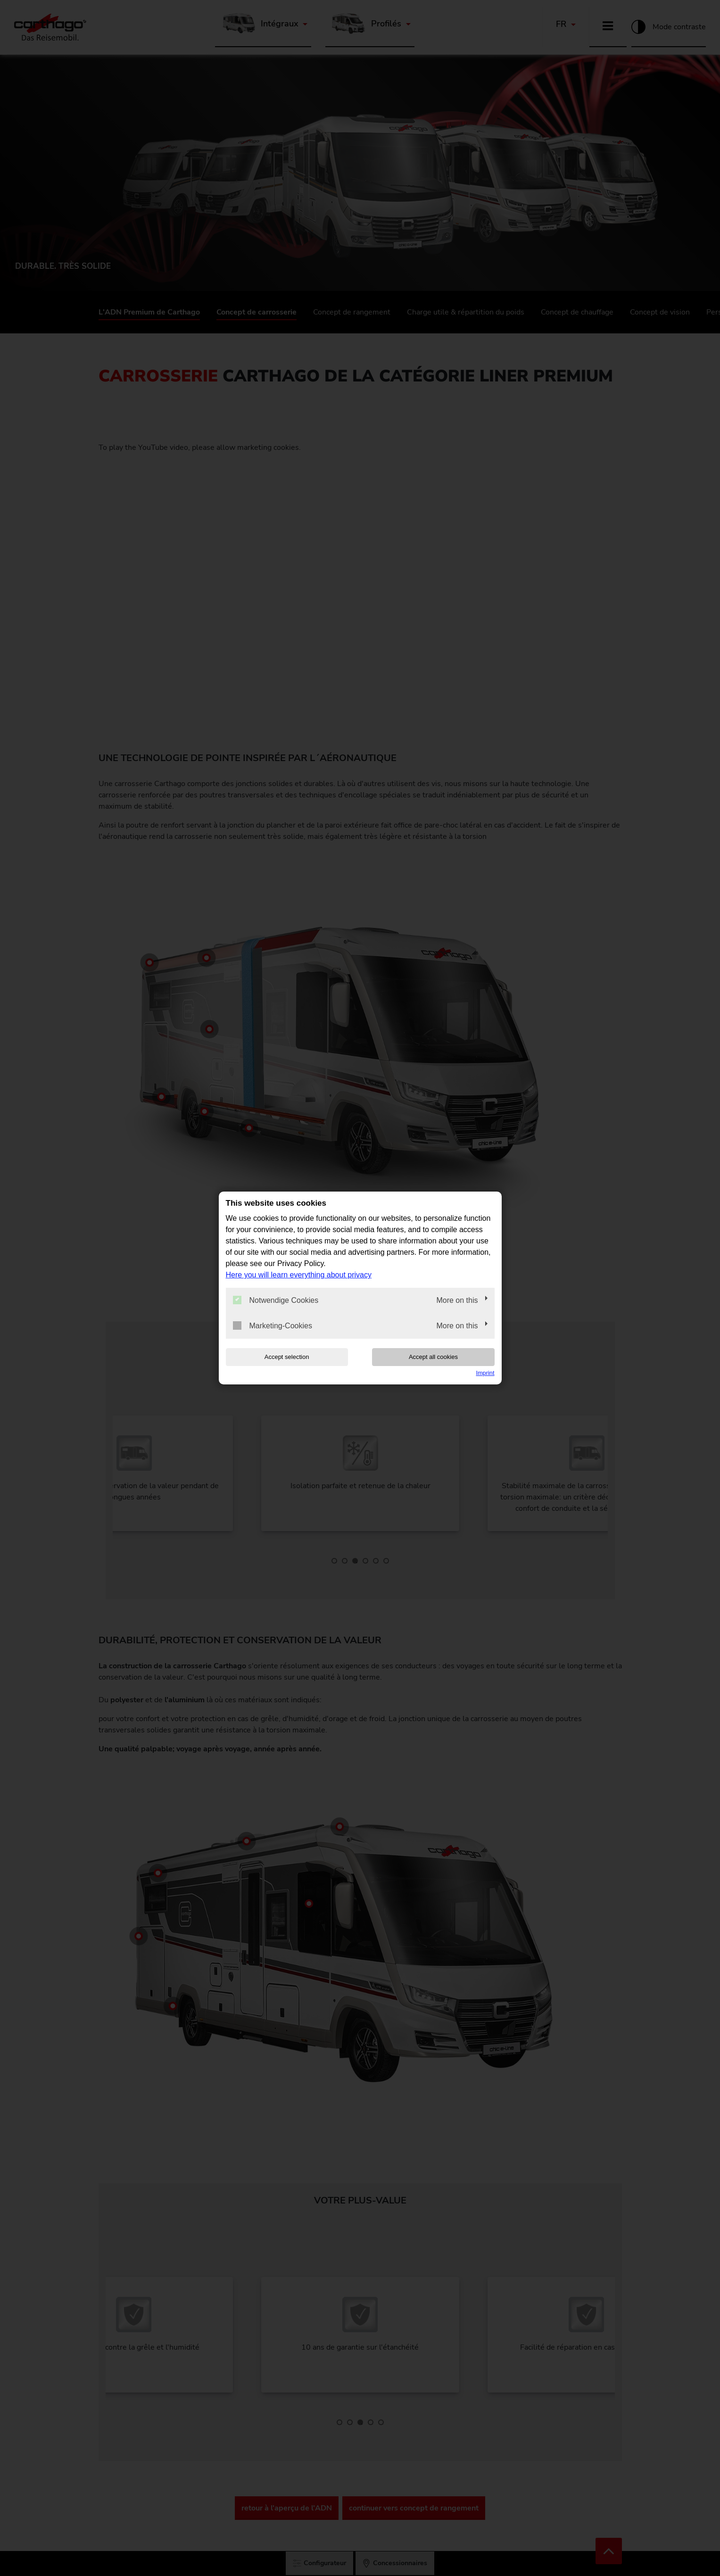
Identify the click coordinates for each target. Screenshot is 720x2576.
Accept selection (286, 1356)
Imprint (485, 1372)
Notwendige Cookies (276, 1300)
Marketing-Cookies (272, 1325)
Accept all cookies (433, 1356)
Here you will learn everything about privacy (299, 1275)
